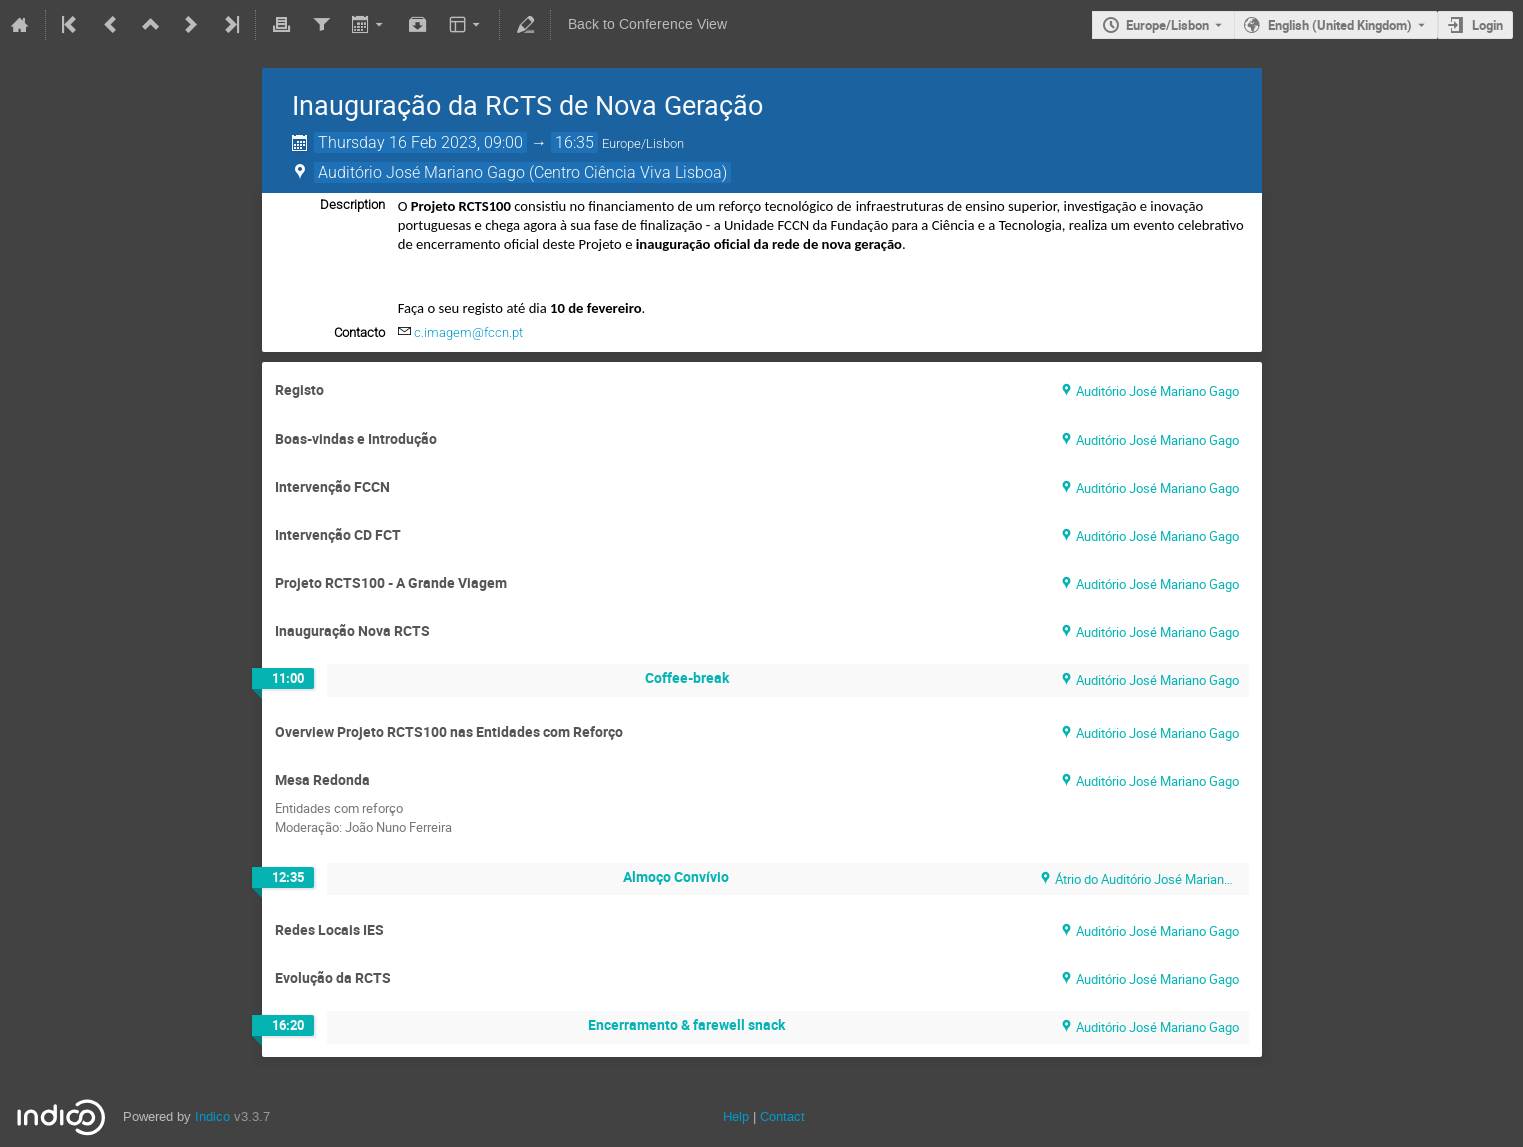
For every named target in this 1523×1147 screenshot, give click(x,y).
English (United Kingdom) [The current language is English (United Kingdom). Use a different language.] (1340, 25)
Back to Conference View (647, 24)
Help (736, 1116)
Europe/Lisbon (1167, 25)
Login (1487, 25)
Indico (212, 1116)
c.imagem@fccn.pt (468, 332)
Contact (782, 1116)
